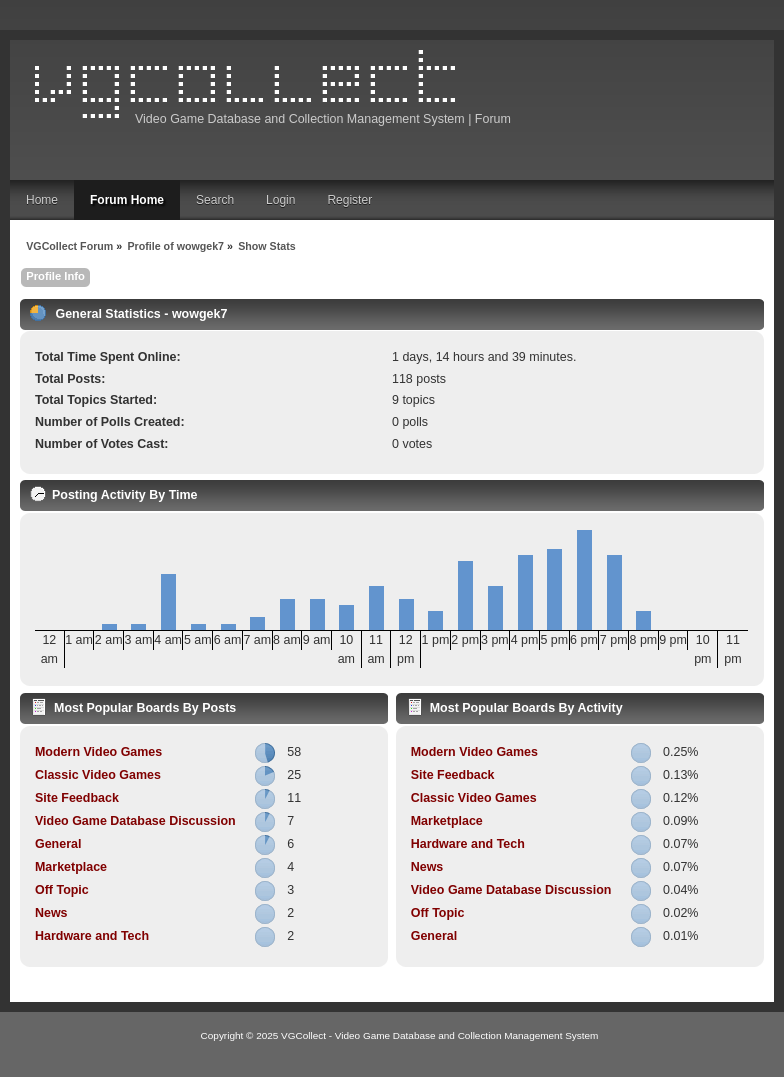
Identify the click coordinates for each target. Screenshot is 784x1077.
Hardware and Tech (92, 936)
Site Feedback (77, 798)
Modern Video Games (98, 752)
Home (42, 200)
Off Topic (62, 890)
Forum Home (127, 200)
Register (349, 200)
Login (280, 200)
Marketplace (71, 867)
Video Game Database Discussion (135, 821)
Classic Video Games (98, 775)
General (58, 844)
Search (215, 200)
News (51, 913)
